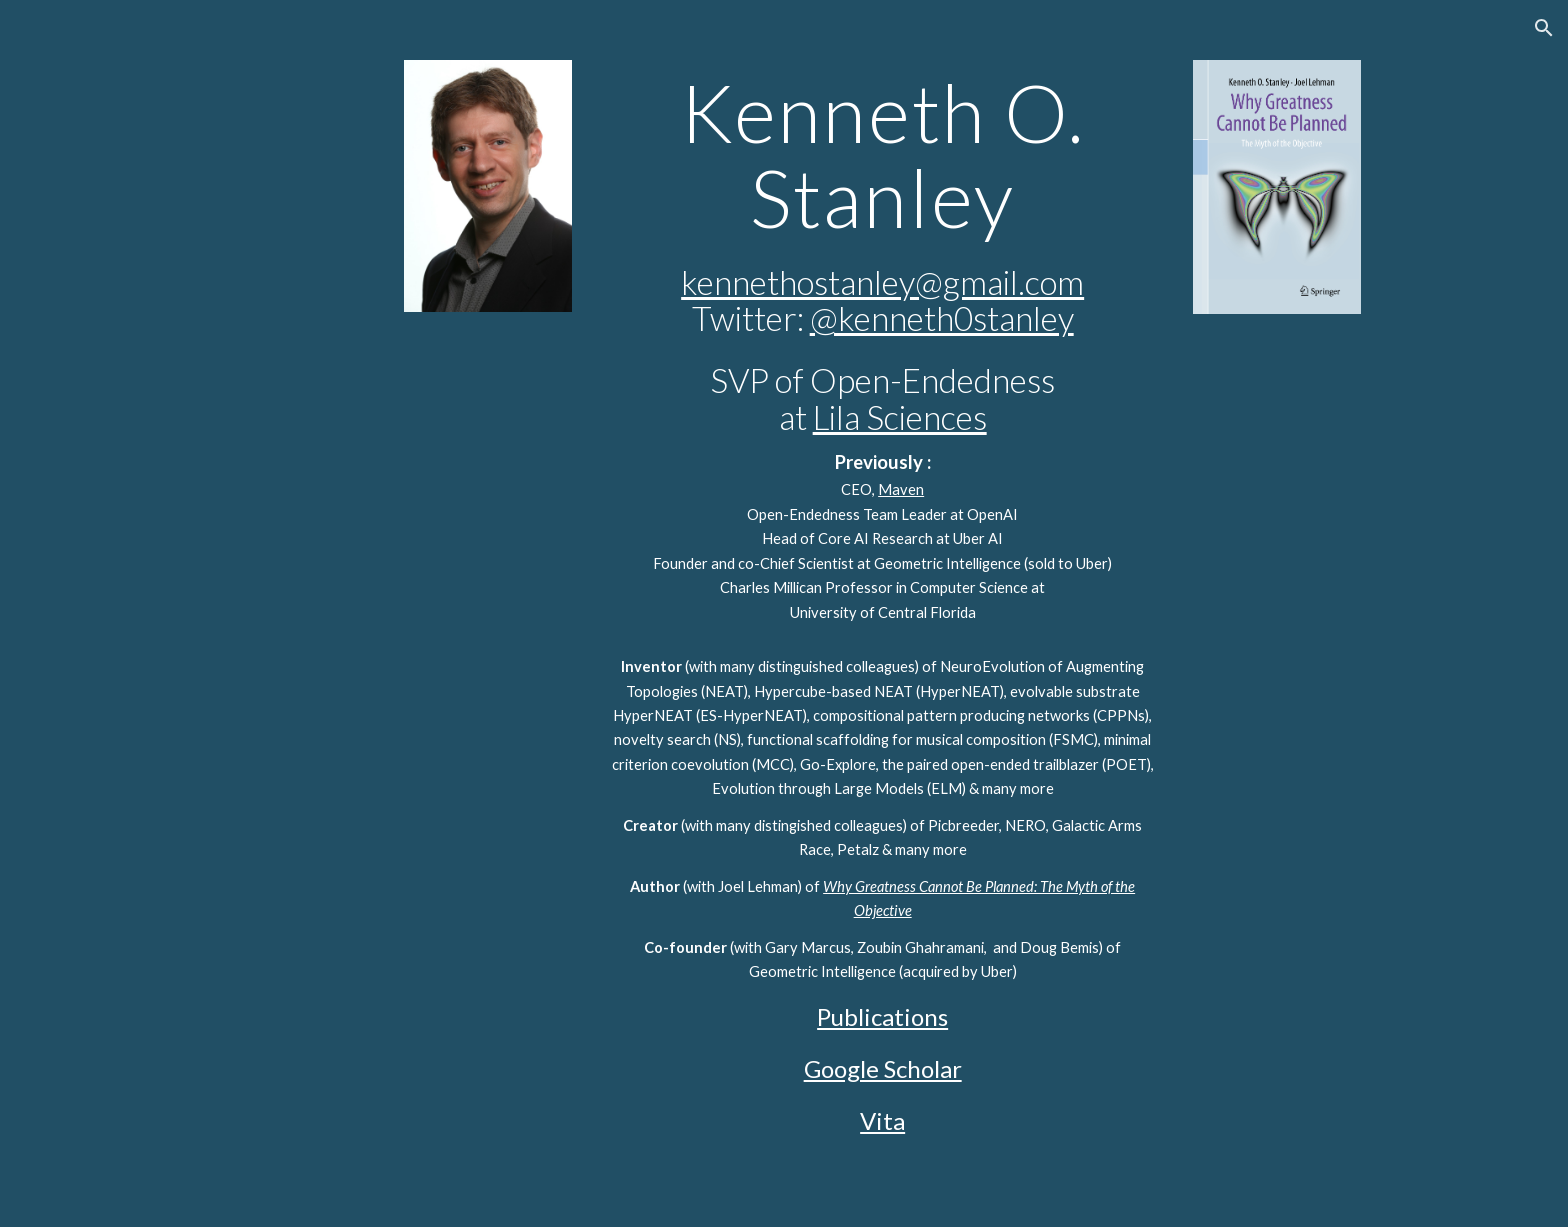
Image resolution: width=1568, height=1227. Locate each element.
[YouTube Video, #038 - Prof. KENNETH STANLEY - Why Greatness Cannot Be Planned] (1277, 396)
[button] (1544, 28)
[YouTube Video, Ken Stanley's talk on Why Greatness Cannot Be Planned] (488, 394)
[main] (882, 613)
